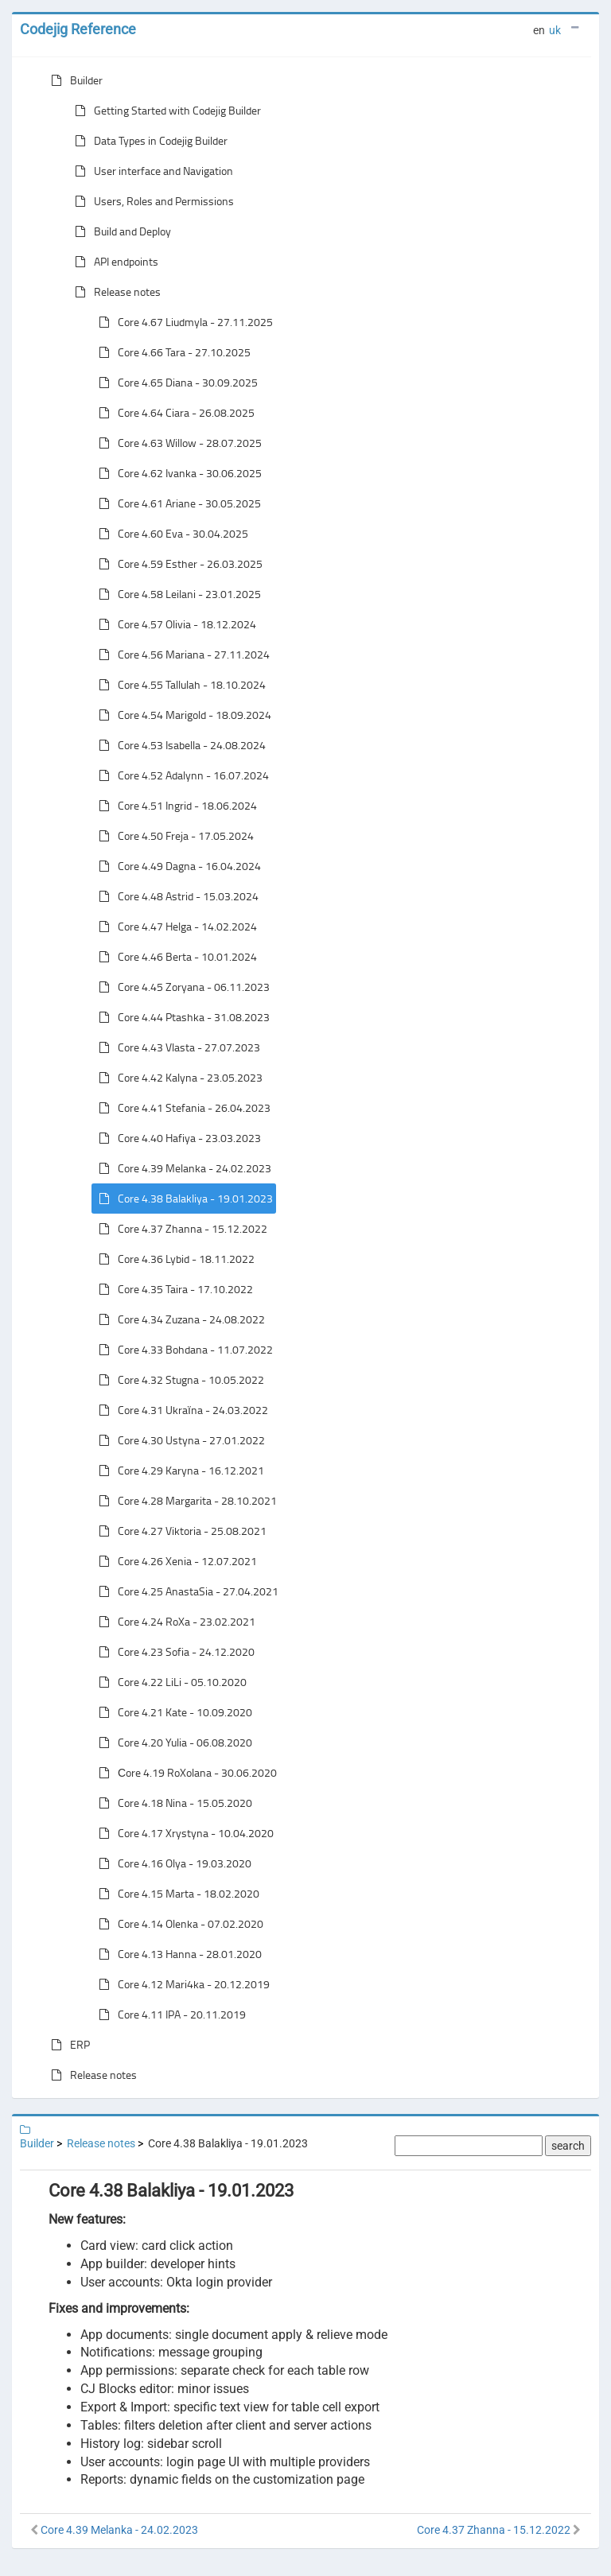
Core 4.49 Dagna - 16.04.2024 (176, 866)
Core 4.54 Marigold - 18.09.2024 (181, 715)
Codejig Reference (78, 29)
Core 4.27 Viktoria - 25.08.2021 (179, 1531)
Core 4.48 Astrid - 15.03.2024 (175, 896)
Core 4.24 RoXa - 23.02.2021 (173, 1622)
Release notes (114, 292)
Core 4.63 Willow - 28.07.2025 (177, 443)
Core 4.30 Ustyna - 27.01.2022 (178, 1440)
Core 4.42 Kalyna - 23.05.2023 (177, 1078)
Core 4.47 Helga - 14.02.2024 (174, 926)
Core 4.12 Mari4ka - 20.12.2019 (181, 1984)
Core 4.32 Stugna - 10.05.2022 (178, 1380)
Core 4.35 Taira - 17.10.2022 (172, 1289)
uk (555, 30)
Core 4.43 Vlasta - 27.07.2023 (176, 1047)
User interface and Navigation (150, 171)
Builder (74, 80)
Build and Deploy (119, 231)
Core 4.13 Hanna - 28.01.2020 (177, 1954)
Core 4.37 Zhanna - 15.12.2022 (179, 1229)
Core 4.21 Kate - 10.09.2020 (172, 1712)
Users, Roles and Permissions (151, 201)
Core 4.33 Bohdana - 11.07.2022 (182, 1350)
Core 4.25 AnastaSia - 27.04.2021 (185, 1591)
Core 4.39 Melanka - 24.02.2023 (181, 1168)
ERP (67, 2045)
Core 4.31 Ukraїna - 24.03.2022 (180, 1410)
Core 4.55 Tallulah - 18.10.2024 (179, 685)
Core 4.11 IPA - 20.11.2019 (169, 2014)
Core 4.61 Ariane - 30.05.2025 (176, 503)
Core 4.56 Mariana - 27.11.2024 (181, 654)
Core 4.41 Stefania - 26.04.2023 (181, 1108)
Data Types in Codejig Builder (148, 141)
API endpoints (113, 262)
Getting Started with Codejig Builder (164, 110)
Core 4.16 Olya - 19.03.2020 (171, 1863)
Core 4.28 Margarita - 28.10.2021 (184, 1501)
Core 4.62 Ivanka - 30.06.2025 (177, 473)
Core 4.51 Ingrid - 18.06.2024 (174, 806)
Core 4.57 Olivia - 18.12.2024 (174, 624)
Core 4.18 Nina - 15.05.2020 (172, 1803)
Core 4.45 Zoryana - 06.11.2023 (181, 987)
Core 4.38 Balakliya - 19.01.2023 (182, 1198)
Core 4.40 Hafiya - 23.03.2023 (176, 1138)
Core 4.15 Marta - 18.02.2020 (175, 1894)
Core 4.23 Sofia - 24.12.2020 (173, 1652)
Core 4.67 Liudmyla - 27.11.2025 (182, 322)
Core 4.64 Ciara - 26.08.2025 (173, 413)
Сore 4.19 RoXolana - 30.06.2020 (184, 1773)
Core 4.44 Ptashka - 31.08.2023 (181, 1017)
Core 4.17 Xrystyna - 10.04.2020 (183, 1833)
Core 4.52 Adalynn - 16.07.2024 (180, 775)
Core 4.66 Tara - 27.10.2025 (171, 352)
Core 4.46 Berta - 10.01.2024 (174, 957)
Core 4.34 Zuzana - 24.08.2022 (178, 1319)
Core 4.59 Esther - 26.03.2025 (177, 564)
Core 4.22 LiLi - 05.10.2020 (169, 1682)
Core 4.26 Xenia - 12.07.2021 (174, 1561)
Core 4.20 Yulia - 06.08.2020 (172, 1742)
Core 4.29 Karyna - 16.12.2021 (178, 1470)
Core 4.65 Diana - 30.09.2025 (175, 382)
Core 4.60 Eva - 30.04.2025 (170, 534)
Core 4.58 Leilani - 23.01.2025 (176, 594)
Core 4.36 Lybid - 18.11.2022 (173, 1259)
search (568, 2145)
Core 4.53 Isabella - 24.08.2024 (179, 745)
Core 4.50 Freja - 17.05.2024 (173, 836)
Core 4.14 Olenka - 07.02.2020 (177, 1924)
